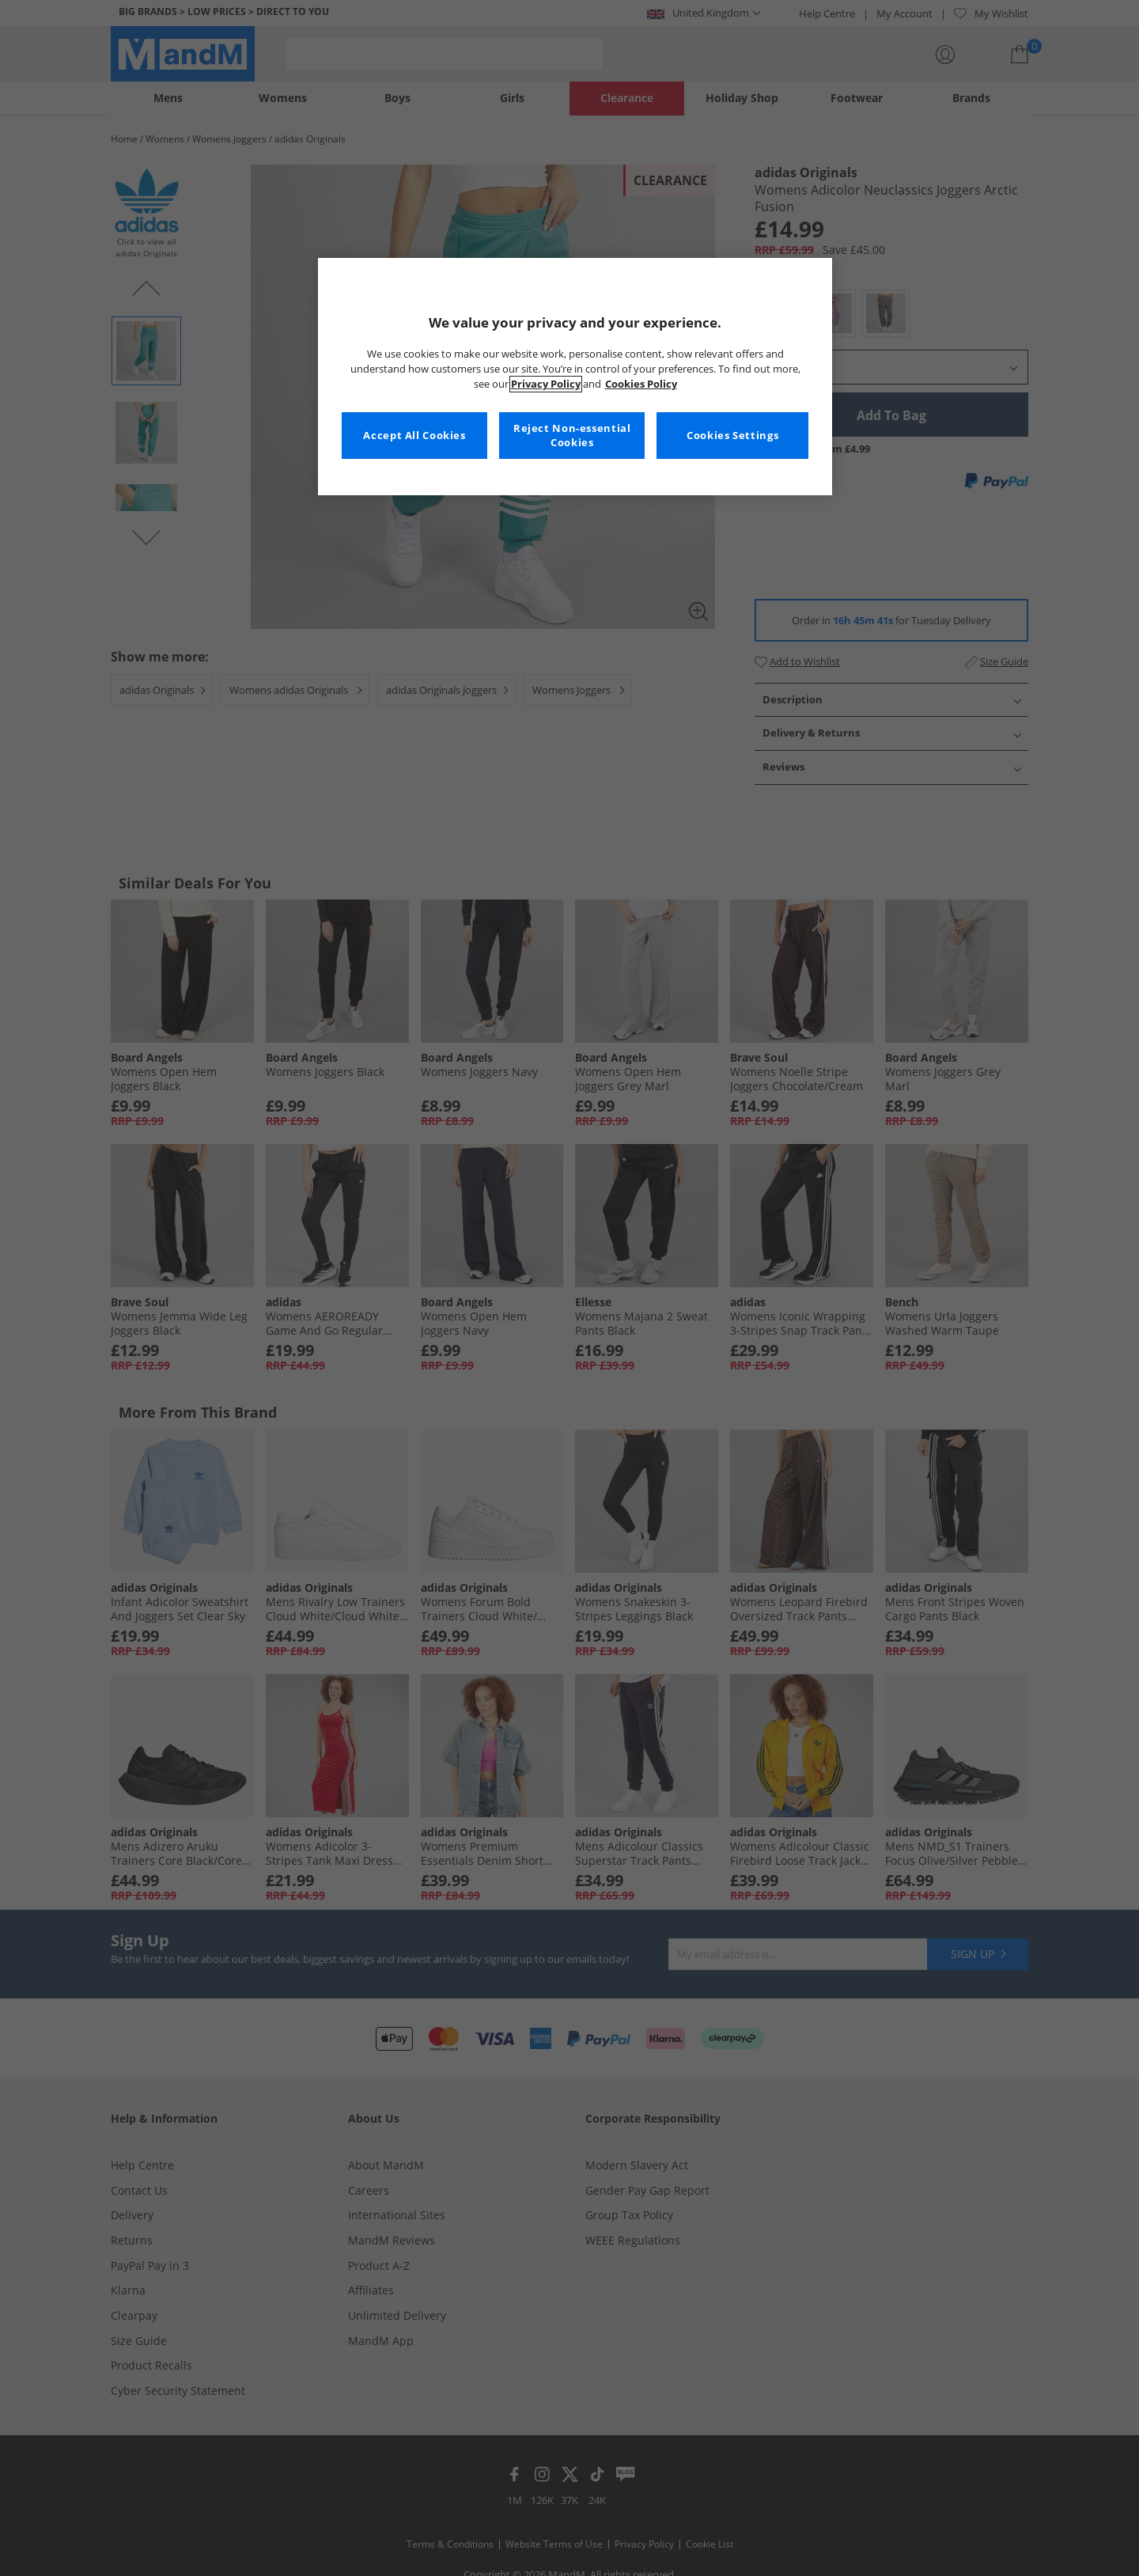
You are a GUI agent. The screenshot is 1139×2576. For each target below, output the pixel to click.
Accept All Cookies (414, 435)
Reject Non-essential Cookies (572, 435)
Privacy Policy (546, 384)
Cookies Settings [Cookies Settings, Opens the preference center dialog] (732, 435)
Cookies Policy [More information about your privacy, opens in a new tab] (641, 384)
